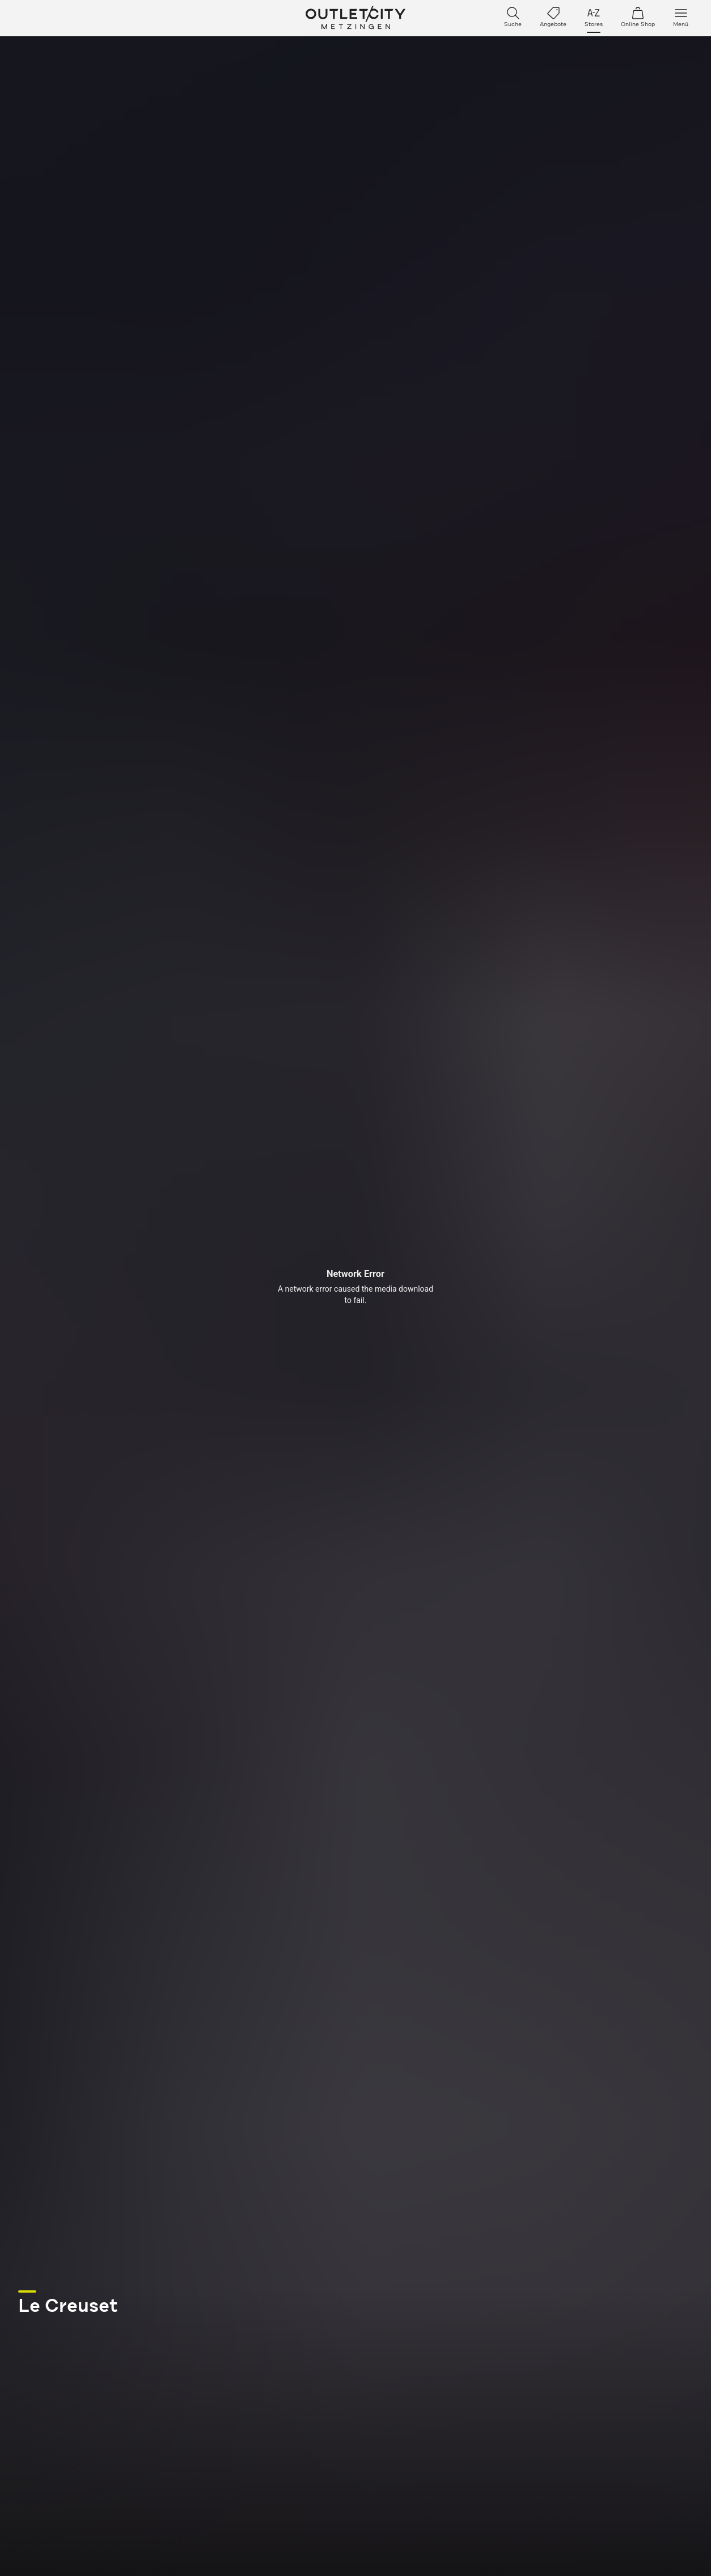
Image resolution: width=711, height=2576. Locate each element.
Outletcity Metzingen (355, 18)
